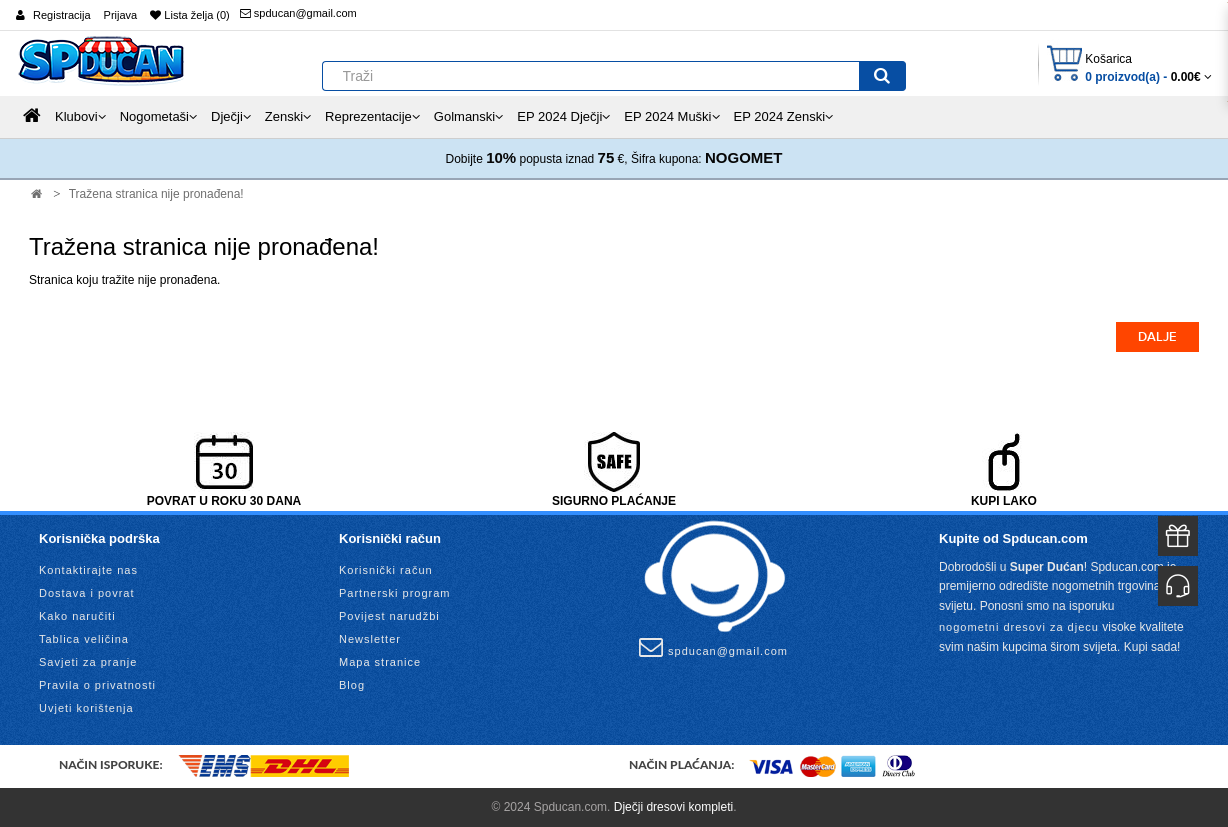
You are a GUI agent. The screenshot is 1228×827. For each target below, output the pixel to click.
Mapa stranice (380, 662)
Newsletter (370, 639)
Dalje (1157, 337)
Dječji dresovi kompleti (673, 807)
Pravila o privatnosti (97, 685)
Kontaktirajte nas (88, 570)
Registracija (61, 15)
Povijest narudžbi (389, 616)
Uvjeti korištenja (86, 708)
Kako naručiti (77, 616)
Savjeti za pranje (88, 662)
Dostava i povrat (86, 593)
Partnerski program (395, 593)
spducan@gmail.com (298, 13)
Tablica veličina (84, 639)
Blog (352, 685)
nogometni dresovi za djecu (1019, 627)
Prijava (121, 15)
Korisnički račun (386, 570)
